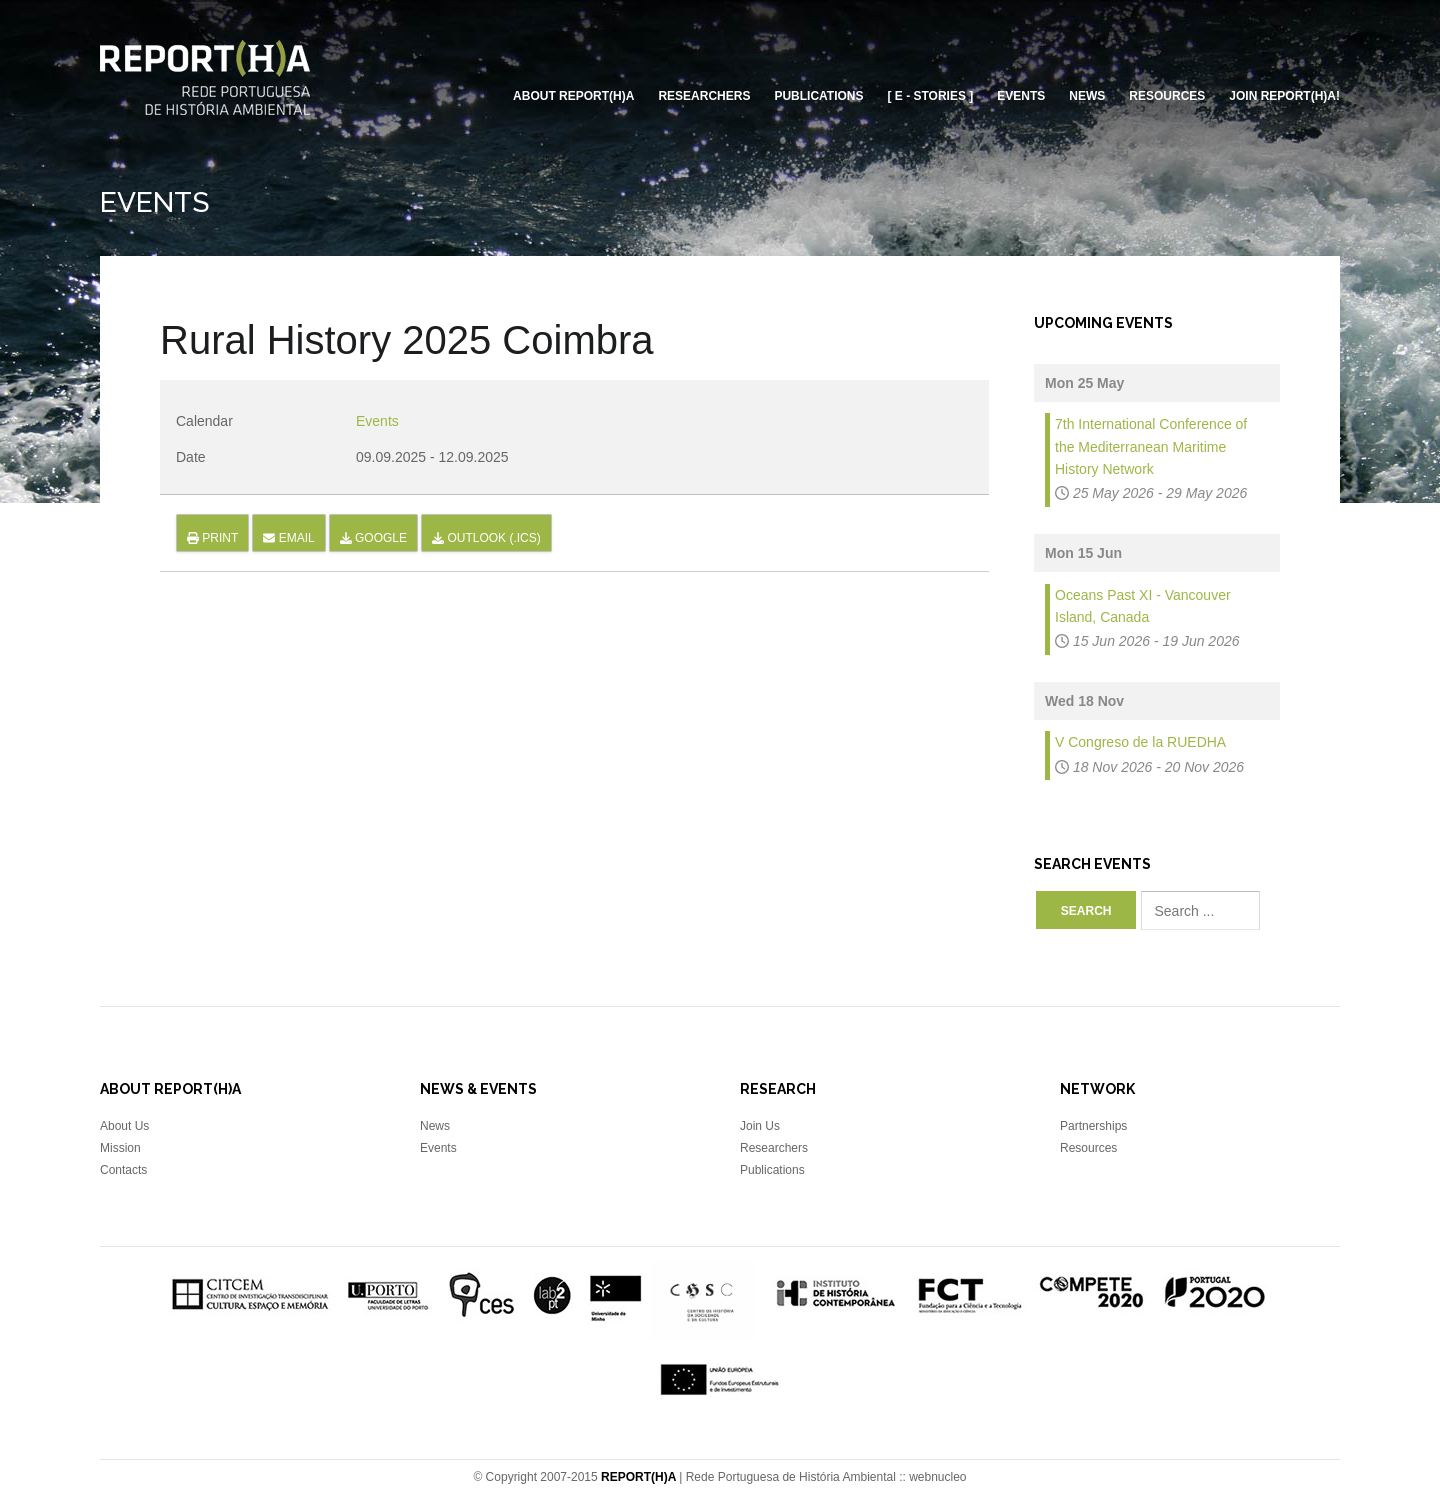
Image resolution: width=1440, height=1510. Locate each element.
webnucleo (937, 1477)
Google (373, 538)
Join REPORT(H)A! (1284, 96)
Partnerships (1093, 1126)
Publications (818, 96)
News (1087, 96)
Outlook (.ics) (486, 538)
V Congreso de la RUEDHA (1140, 742)
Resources (1167, 96)
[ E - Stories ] (931, 96)
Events (1021, 96)
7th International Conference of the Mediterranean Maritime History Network (1151, 446)
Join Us (760, 1126)
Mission (120, 1148)
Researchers (704, 96)
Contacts (123, 1170)
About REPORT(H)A (573, 96)
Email (288, 538)
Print (212, 538)
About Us (124, 1126)
